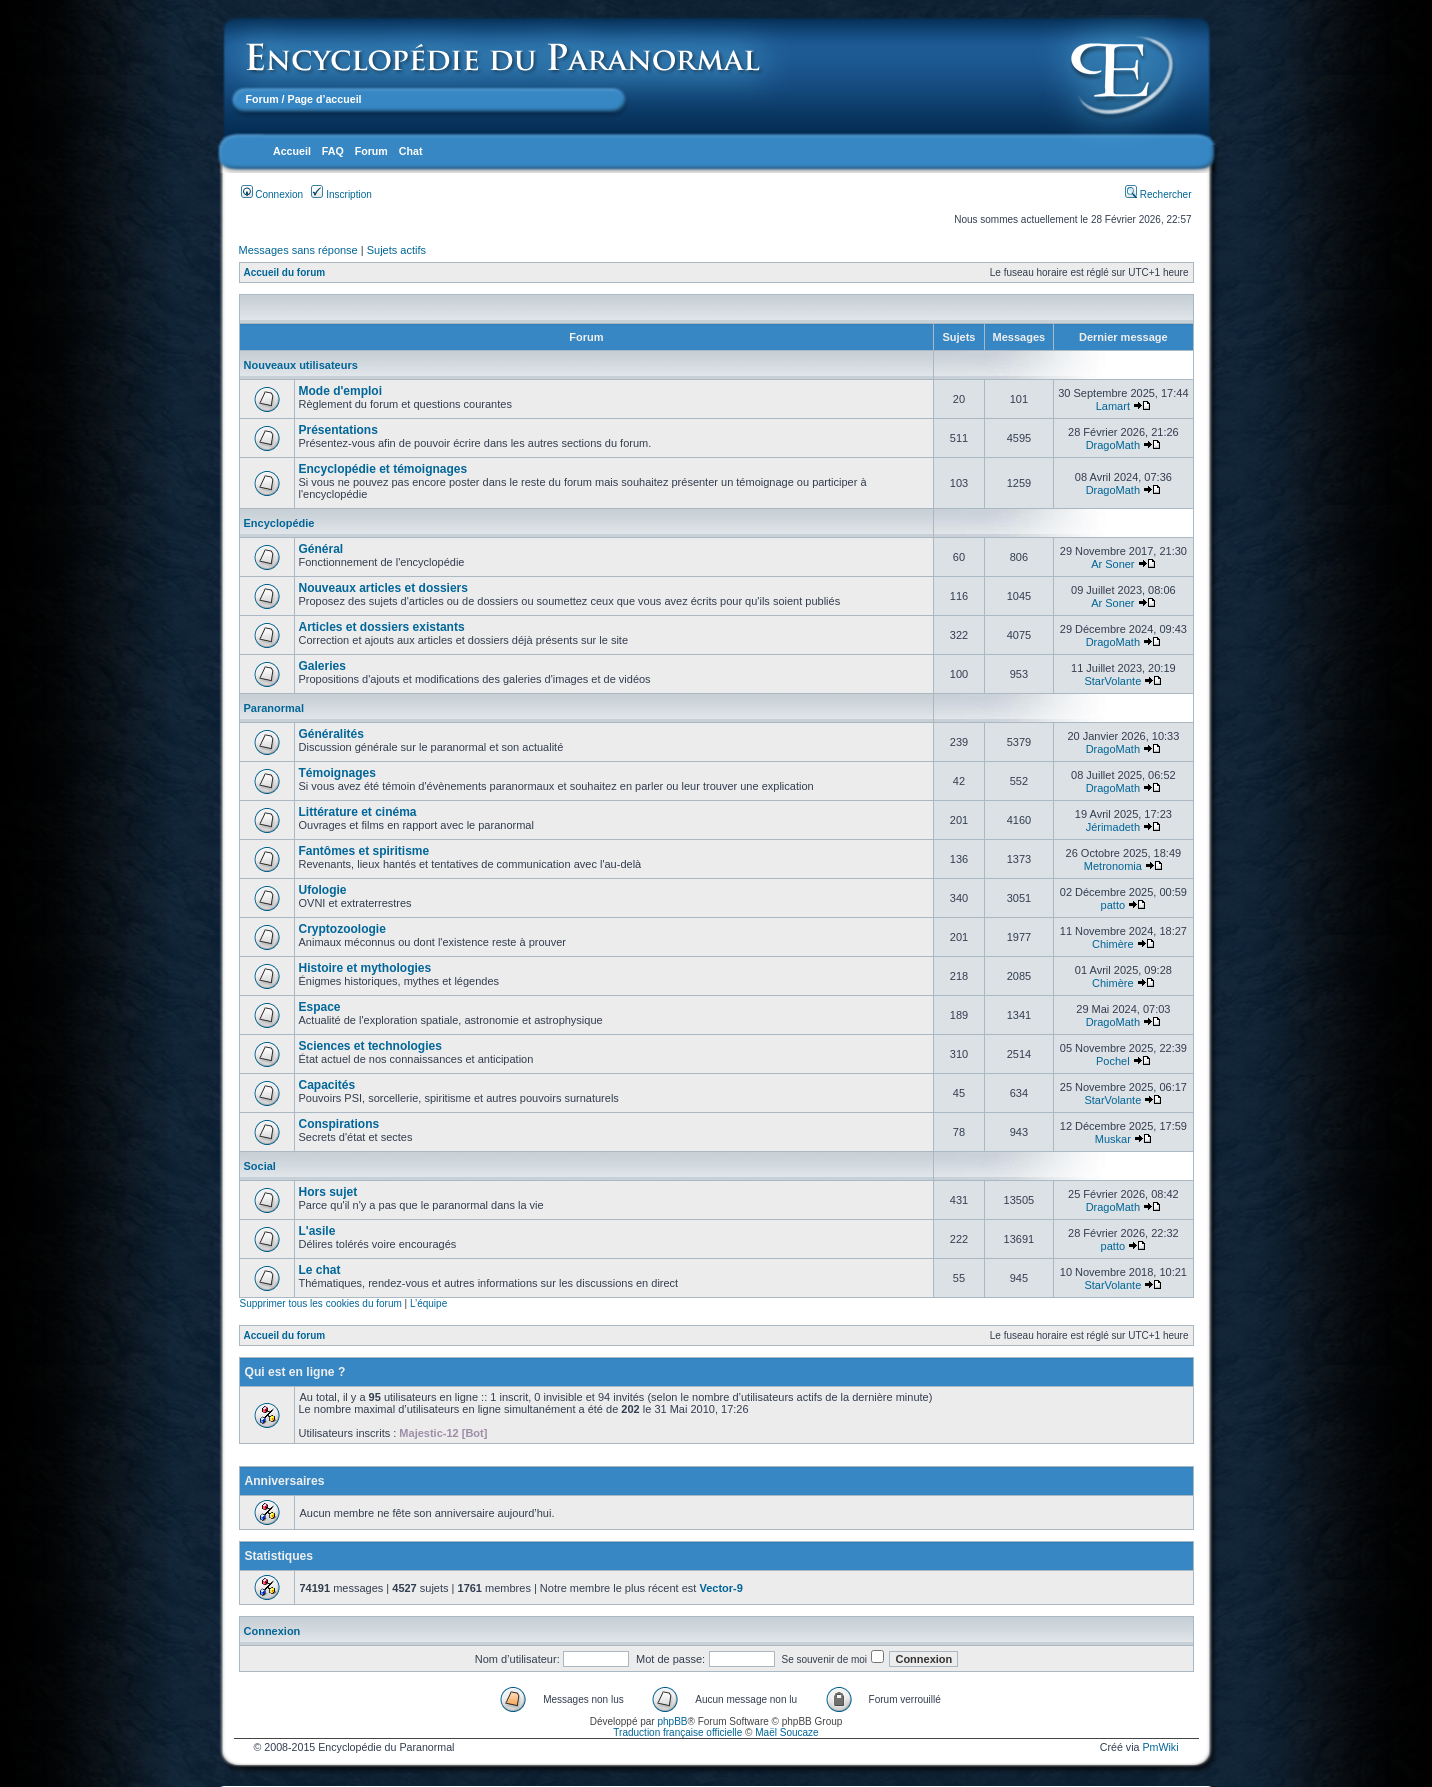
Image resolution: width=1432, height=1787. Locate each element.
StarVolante (1112, 681)
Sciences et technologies (370, 1046)
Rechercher (1158, 194)
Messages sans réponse (298, 250)
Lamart (1113, 406)
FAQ (333, 151)
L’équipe (428, 1303)
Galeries (322, 666)
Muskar (1113, 1139)
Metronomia (1113, 866)
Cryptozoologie (342, 929)
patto (1113, 905)
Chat (411, 151)
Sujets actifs (396, 250)
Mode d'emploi (341, 391)
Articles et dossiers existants (382, 627)
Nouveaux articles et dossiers (383, 588)
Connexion (272, 194)
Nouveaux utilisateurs (301, 365)
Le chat (320, 1270)
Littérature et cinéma (358, 812)
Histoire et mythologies (365, 968)
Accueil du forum (285, 272)
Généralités (331, 734)
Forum (262, 99)
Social (260, 1166)
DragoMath (1113, 445)
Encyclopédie (279, 523)
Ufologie (323, 890)
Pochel (1113, 1061)
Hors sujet (328, 1192)
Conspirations (339, 1124)
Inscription (341, 194)
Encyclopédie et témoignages (383, 469)
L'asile (317, 1231)
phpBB (672, 1721)
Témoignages (337, 773)
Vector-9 (720, 1588)
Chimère (1113, 944)
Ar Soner (1112, 564)
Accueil (292, 151)
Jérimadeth (1113, 827)
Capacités (327, 1085)
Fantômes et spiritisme (364, 851)
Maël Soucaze (786, 1732)
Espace (320, 1007)
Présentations (338, 430)
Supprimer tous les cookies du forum (321, 1303)
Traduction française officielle (677, 1732)
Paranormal (274, 708)
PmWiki (1160, 1747)
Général (321, 549)
